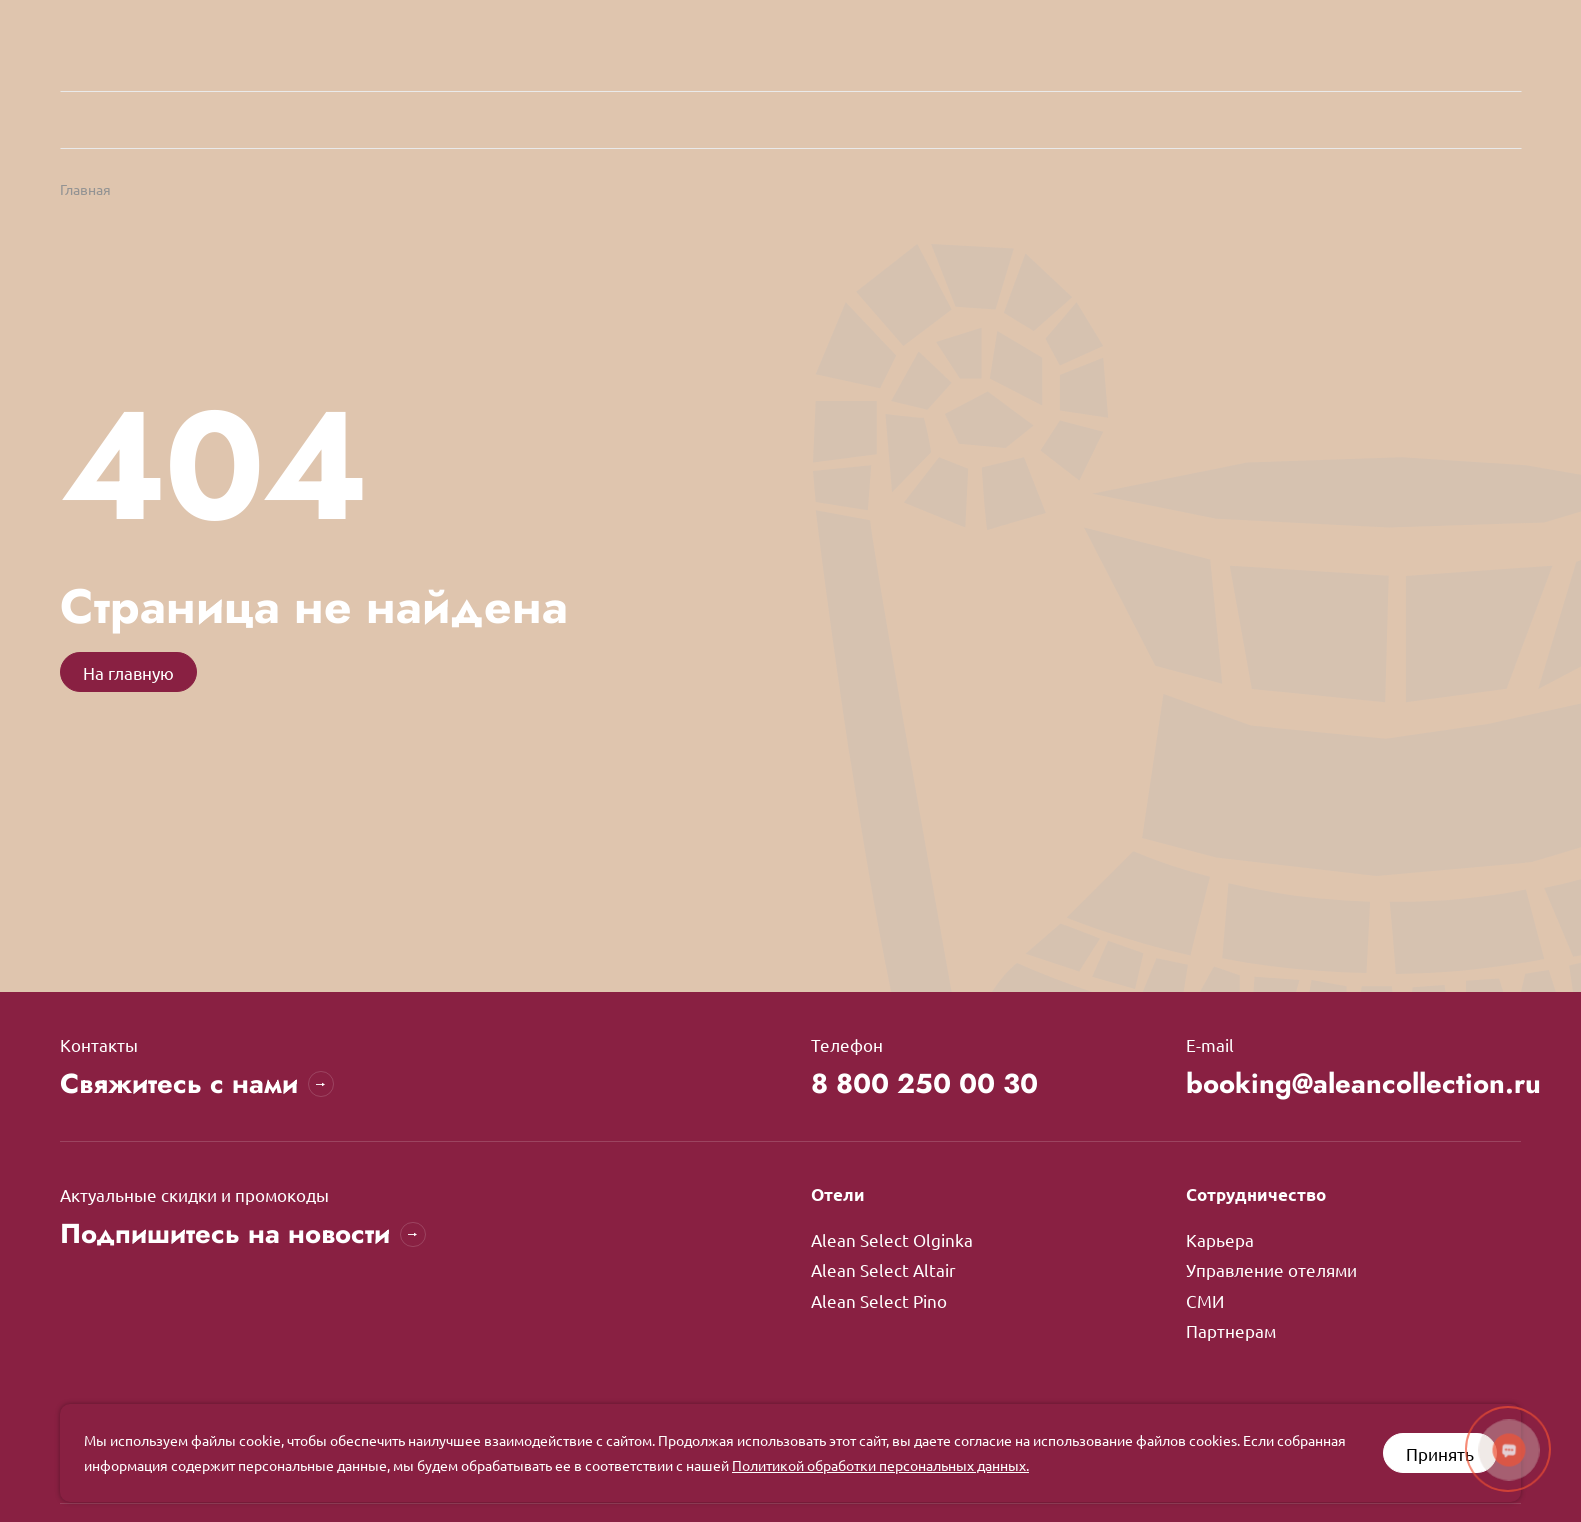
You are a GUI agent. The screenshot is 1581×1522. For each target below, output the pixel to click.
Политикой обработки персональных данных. (880, 1465)
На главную (128, 672)
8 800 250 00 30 (928, 1084)
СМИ (1205, 1300)
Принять (1440, 1453)
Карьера (1220, 1240)
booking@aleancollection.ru (1353, 1084)
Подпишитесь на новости (245, 1235)
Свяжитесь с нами (199, 1084)
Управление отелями (1271, 1270)
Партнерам (1231, 1330)
